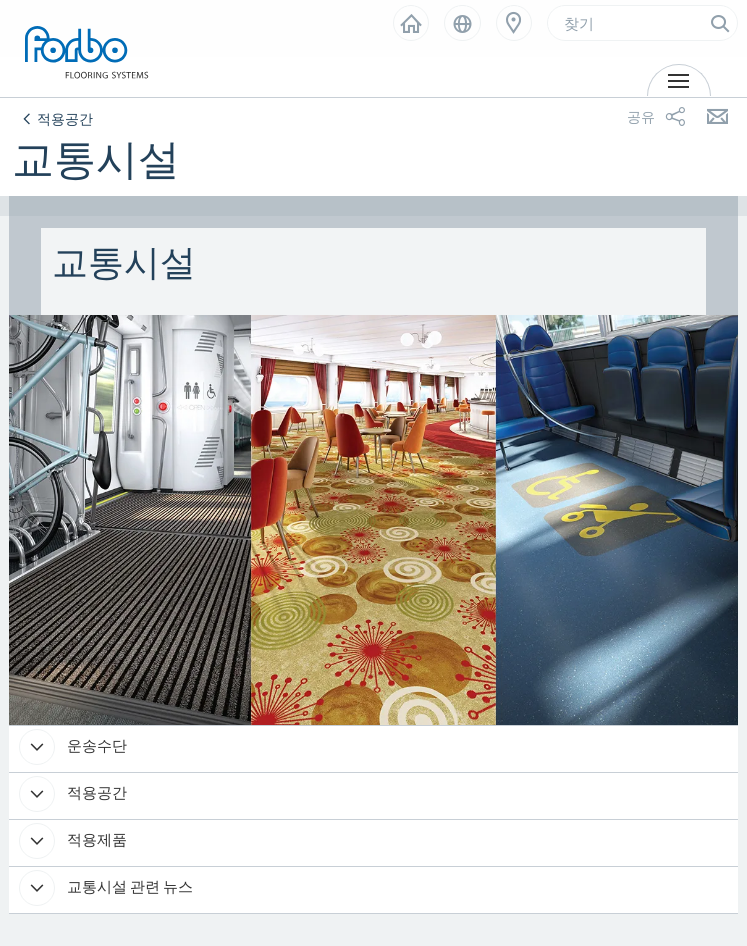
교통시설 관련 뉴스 (128, 886)
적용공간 (95, 792)
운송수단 (95, 745)
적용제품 (95, 839)
